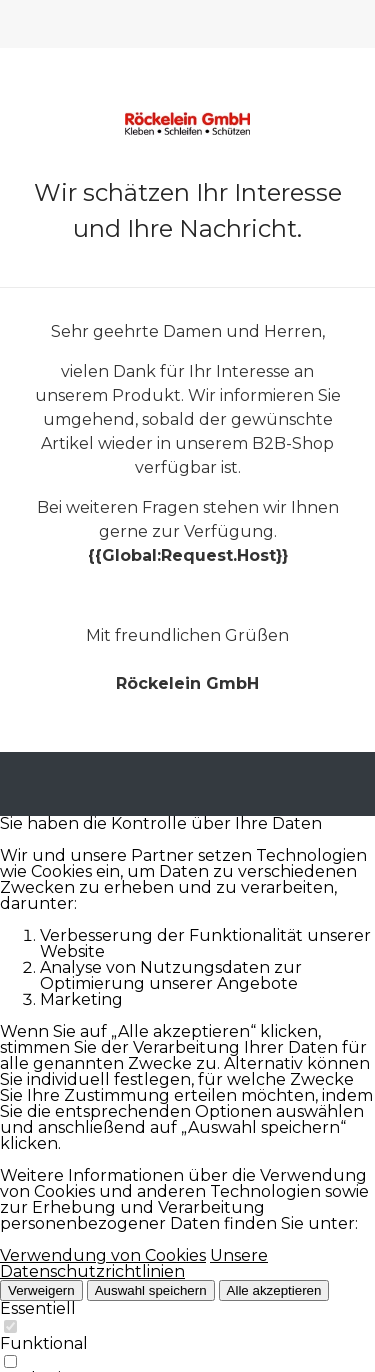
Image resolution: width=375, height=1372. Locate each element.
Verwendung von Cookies (103, 1255)
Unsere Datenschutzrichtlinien (134, 1263)
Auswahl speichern (151, 1290)
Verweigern (41, 1290)
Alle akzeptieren (274, 1290)
